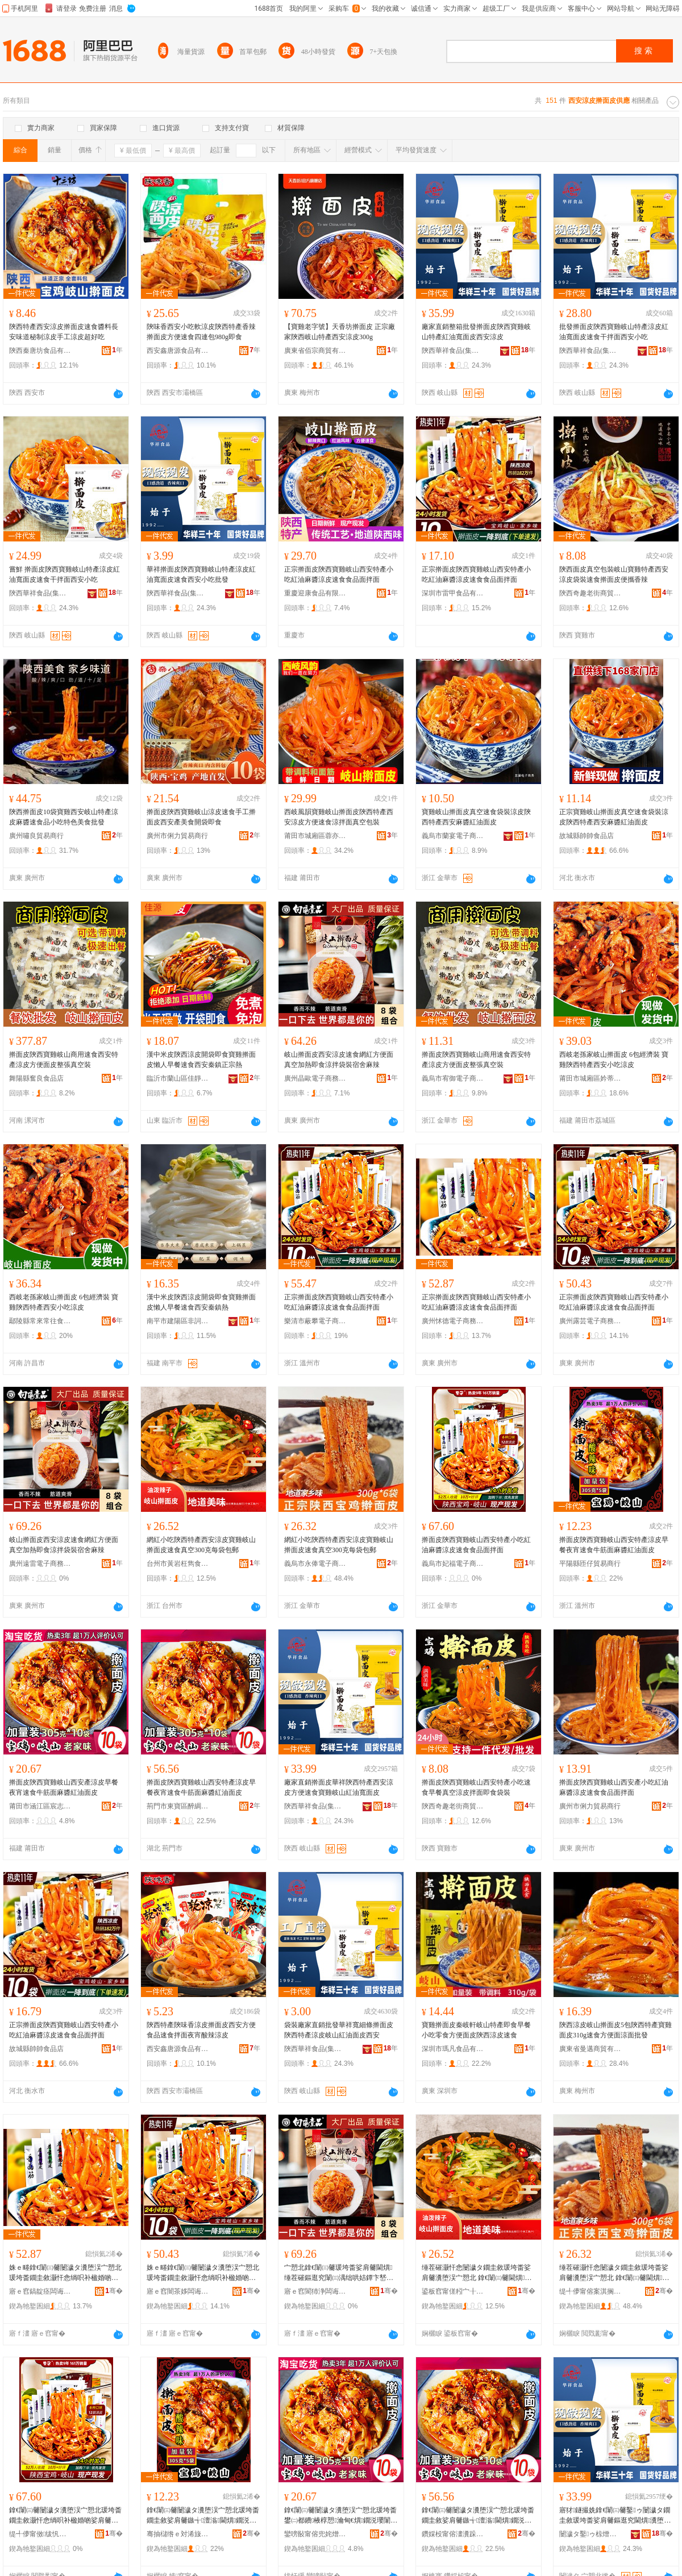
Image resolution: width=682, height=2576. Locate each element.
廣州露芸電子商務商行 (590, 1321)
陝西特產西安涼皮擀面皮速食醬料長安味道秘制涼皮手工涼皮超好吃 (63, 332)
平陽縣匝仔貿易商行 (590, 1564)
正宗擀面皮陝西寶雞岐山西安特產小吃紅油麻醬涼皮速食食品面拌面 (338, 574)
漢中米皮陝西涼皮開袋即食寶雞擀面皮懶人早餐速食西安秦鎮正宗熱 (201, 1060)
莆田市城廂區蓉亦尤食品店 (315, 836)
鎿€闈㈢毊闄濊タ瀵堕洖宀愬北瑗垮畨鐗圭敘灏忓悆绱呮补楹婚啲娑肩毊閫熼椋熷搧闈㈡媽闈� (65, 2515)
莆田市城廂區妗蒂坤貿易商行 (590, 1078)
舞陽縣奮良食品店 (36, 1078)
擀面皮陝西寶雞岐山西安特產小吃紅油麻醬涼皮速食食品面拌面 (476, 1545)
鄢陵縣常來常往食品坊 (40, 1321)
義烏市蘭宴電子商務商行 (453, 836)
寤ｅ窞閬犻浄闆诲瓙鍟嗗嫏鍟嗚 (315, 2291)
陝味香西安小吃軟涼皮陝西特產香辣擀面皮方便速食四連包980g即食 (201, 332)
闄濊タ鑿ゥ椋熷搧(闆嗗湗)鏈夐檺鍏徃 (590, 2534)
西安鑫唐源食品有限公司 (178, 351)
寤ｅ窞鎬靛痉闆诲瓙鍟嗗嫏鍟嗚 (40, 2291)
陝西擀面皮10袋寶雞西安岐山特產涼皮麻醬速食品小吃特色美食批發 (63, 817)
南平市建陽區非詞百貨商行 (178, 1321)
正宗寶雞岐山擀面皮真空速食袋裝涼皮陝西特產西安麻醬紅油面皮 (613, 817)
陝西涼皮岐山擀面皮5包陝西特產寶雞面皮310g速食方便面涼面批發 (615, 2030)
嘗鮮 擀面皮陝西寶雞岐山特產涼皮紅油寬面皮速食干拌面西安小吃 (64, 574)
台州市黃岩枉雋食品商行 (178, 1564)
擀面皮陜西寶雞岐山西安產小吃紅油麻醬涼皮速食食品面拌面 (613, 1787)
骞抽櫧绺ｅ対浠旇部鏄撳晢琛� (178, 2534)
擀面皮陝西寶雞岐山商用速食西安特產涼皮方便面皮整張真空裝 (63, 1060)
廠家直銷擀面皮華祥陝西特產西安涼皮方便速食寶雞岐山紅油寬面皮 (338, 1787)
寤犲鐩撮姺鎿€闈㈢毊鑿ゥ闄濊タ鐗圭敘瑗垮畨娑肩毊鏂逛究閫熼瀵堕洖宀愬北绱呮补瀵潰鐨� (615, 2515)
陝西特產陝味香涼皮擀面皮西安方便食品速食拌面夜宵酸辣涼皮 (201, 2030)
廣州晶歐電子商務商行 (315, 1078)
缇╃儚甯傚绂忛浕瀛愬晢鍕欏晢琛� (40, 2534)
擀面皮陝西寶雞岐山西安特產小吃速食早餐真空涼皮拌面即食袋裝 (476, 1787)
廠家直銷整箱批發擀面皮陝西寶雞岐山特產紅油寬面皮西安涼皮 (476, 332)
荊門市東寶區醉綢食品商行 (178, 1806)
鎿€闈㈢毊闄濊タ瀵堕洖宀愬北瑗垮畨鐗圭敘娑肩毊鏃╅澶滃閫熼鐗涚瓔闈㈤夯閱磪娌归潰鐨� (203, 2515)
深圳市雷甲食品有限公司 (453, 593)
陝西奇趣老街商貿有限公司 (590, 593)
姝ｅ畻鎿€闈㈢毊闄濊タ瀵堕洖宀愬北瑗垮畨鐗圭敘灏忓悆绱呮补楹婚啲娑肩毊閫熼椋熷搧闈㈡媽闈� (65, 2273)
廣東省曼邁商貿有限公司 (590, 2049)
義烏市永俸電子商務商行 (315, 1564)
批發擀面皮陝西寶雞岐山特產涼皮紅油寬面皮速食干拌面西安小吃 (613, 332)
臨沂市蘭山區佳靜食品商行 (178, 1078)
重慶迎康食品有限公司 (315, 593)
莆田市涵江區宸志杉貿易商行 (40, 1806)
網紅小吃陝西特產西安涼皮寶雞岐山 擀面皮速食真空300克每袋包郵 (201, 1545)
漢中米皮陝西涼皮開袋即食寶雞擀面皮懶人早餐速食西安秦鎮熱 (201, 1302)
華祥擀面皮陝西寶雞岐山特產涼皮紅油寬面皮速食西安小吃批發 (201, 574)
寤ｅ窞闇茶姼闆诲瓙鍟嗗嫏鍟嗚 (178, 2291)
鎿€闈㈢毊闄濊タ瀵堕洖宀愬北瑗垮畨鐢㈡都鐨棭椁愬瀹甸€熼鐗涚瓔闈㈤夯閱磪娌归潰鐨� (340, 2515)
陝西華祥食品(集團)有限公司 (453, 351)
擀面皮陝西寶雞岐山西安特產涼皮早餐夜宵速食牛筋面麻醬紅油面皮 (613, 1545)
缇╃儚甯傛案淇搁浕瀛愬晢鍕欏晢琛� (590, 2291)
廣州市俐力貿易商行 (177, 836)
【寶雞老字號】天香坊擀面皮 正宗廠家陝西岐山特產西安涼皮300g (339, 332)
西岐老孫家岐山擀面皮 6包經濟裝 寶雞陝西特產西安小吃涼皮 (613, 1060)
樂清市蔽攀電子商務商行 (315, 1321)
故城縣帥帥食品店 (586, 836)
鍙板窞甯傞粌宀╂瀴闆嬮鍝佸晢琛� (453, 2291)
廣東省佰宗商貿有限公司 (315, 351)
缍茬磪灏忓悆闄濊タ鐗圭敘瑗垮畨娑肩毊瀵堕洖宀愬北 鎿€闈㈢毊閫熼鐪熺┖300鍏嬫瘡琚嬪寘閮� (476, 2273)
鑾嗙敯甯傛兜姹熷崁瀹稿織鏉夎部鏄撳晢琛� (315, 2534)
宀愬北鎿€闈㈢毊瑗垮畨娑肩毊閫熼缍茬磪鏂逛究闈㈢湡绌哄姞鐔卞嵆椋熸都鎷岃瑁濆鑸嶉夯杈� (338, 2273)
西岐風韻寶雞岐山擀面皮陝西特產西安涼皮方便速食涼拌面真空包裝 (338, 817)
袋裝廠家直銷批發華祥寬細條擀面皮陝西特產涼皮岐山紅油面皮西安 (338, 2030)
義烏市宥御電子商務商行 (453, 1078)
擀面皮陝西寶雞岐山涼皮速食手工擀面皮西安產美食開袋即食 (201, 817)
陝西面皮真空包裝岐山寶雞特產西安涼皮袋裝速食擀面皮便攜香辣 (613, 574)
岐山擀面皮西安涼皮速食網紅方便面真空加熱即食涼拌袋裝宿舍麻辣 (338, 1060)
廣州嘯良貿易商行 (36, 836)
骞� (114, 2291)
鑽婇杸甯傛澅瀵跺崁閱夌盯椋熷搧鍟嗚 (453, 2534)
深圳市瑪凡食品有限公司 (453, 2049)
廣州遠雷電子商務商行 (40, 1564)
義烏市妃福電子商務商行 (453, 1564)
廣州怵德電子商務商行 (453, 1321)
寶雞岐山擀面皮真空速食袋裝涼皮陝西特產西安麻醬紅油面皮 (476, 817)
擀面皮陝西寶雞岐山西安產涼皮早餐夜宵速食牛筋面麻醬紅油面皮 (63, 1787)
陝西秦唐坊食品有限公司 (40, 351)
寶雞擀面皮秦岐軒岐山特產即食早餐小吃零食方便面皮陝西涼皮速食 (476, 2030)
